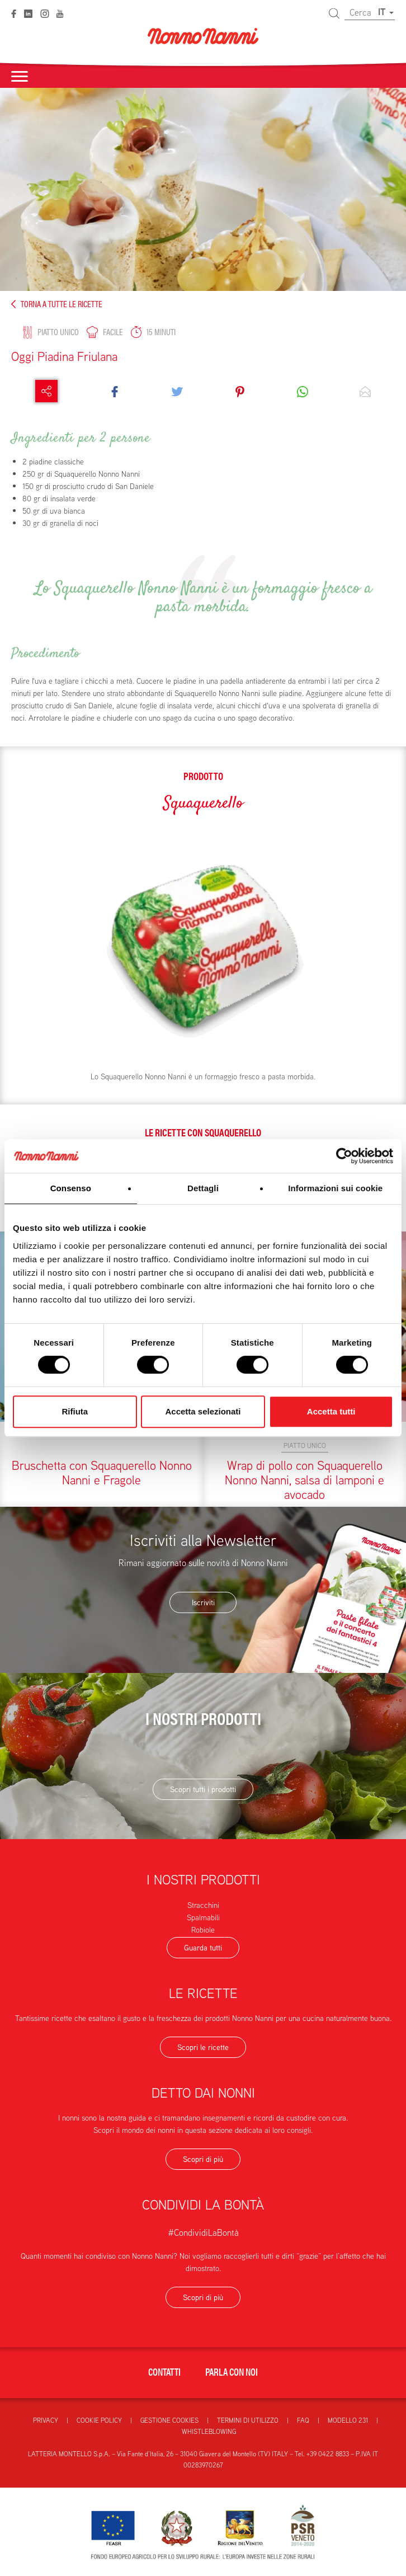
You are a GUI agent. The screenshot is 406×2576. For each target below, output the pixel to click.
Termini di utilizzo (247, 2420)
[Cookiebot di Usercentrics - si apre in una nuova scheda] (344, 1156)
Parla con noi (231, 2371)
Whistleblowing (209, 2431)
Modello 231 (348, 2420)
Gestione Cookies (169, 2420)
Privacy (45, 2420)
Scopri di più (203, 2159)
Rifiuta (75, 1411)
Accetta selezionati (202, 1411)
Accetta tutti (331, 1411)
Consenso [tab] (70, 1188)
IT (386, 12)
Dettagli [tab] (203, 1188)
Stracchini (203, 1905)
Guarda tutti (203, 1947)
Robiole (203, 1929)
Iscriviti (203, 1602)
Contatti (164, 2371)
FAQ (303, 2420)
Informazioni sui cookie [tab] (335, 1188)
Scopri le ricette (203, 2047)
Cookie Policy (99, 2420)
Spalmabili (203, 1917)
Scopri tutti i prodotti (203, 1789)
